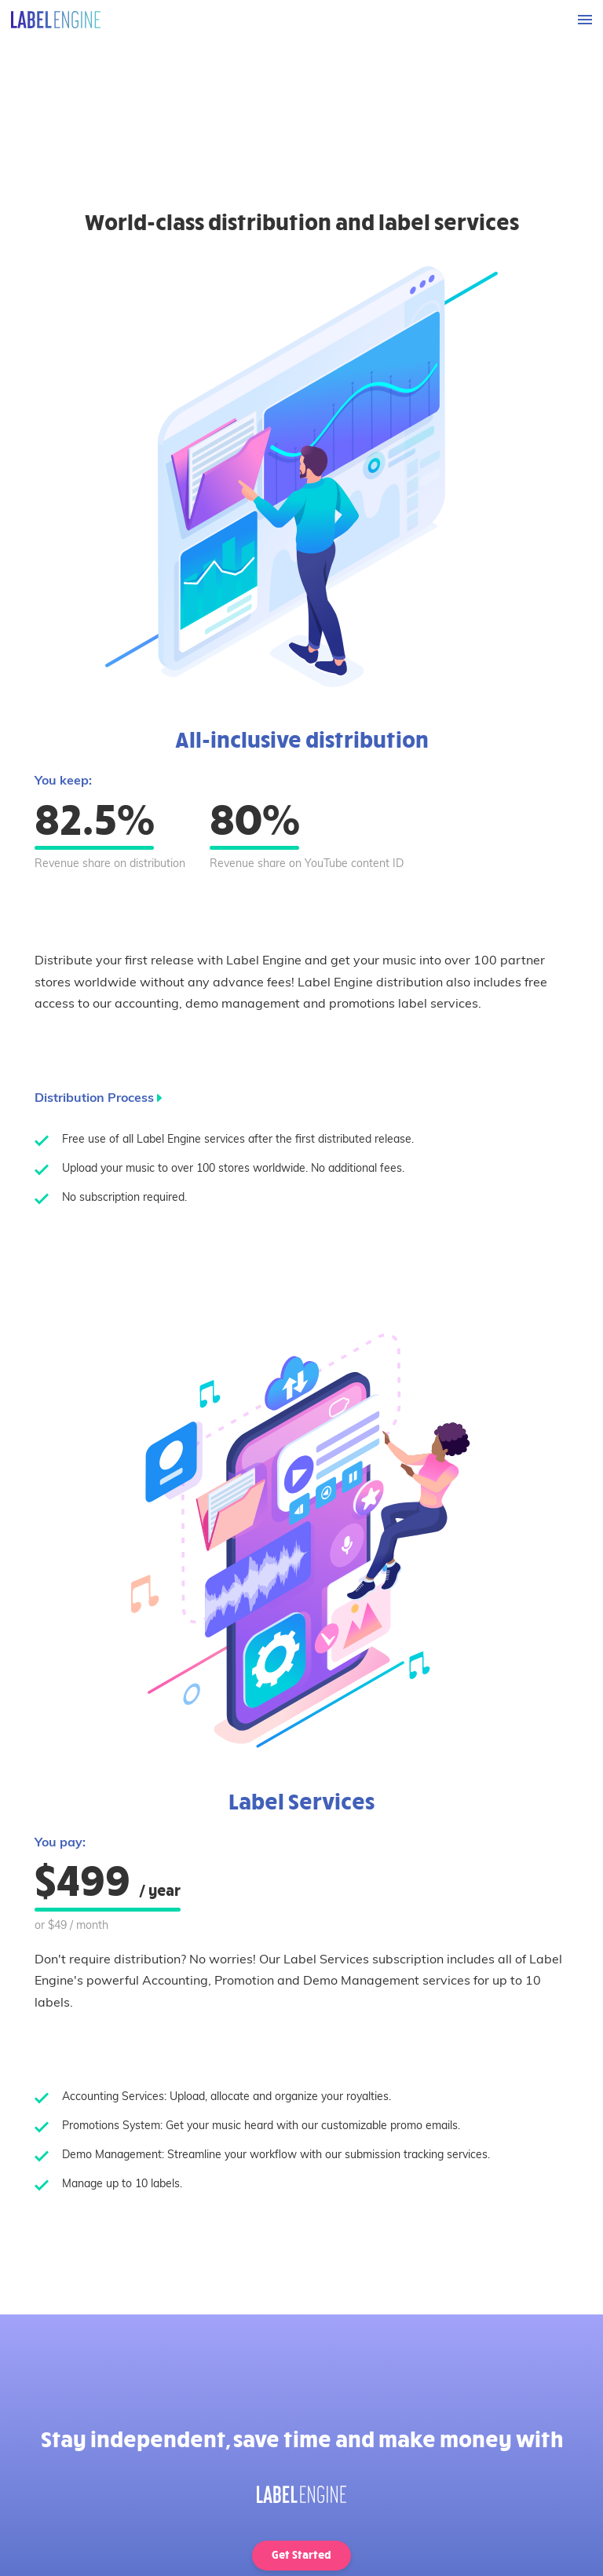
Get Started (301, 2554)
